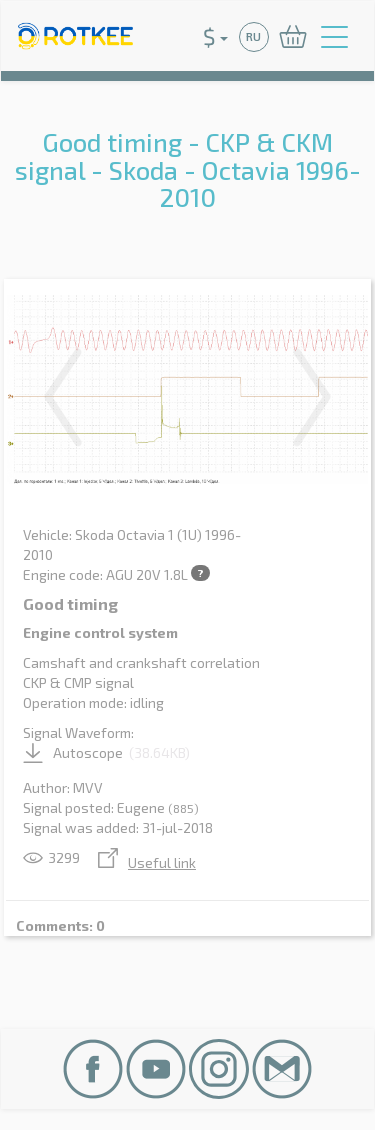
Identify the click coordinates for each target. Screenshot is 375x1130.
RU (253, 36)
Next (312, 397)
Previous (63, 397)
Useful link (147, 862)
